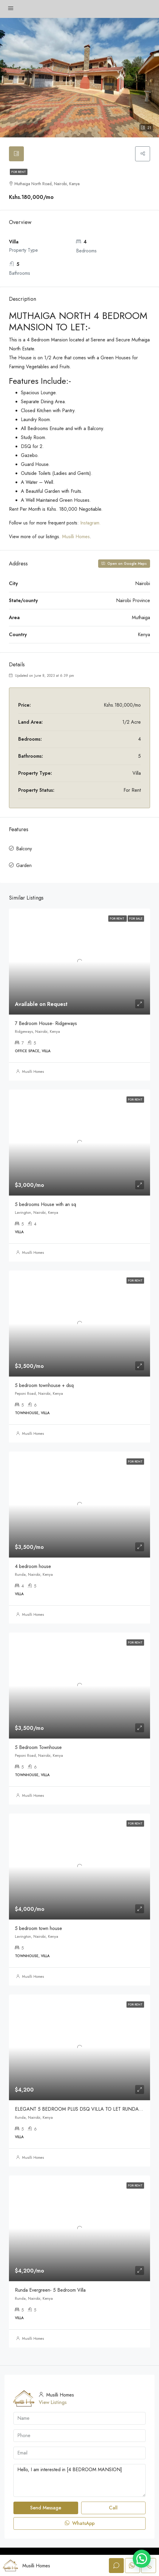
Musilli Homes (76, 536)
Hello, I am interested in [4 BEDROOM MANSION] (79, 2480)
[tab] (16, 153)
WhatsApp (80, 2523)
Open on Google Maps (124, 563)
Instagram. (90, 522)
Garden (24, 865)
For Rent (18, 172)
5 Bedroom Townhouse (38, 1747)
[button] (142, 2559)
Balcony (24, 848)
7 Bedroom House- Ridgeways (46, 1023)
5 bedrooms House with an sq (45, 1204)
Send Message (45, 2507)
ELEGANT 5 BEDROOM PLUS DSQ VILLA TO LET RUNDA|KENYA (85, 2109)
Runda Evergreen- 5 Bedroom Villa (50, 2290)
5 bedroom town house (38, 1928)
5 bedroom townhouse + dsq (44, 1385)
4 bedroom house (33, 1566)
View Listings (53, 2402)
